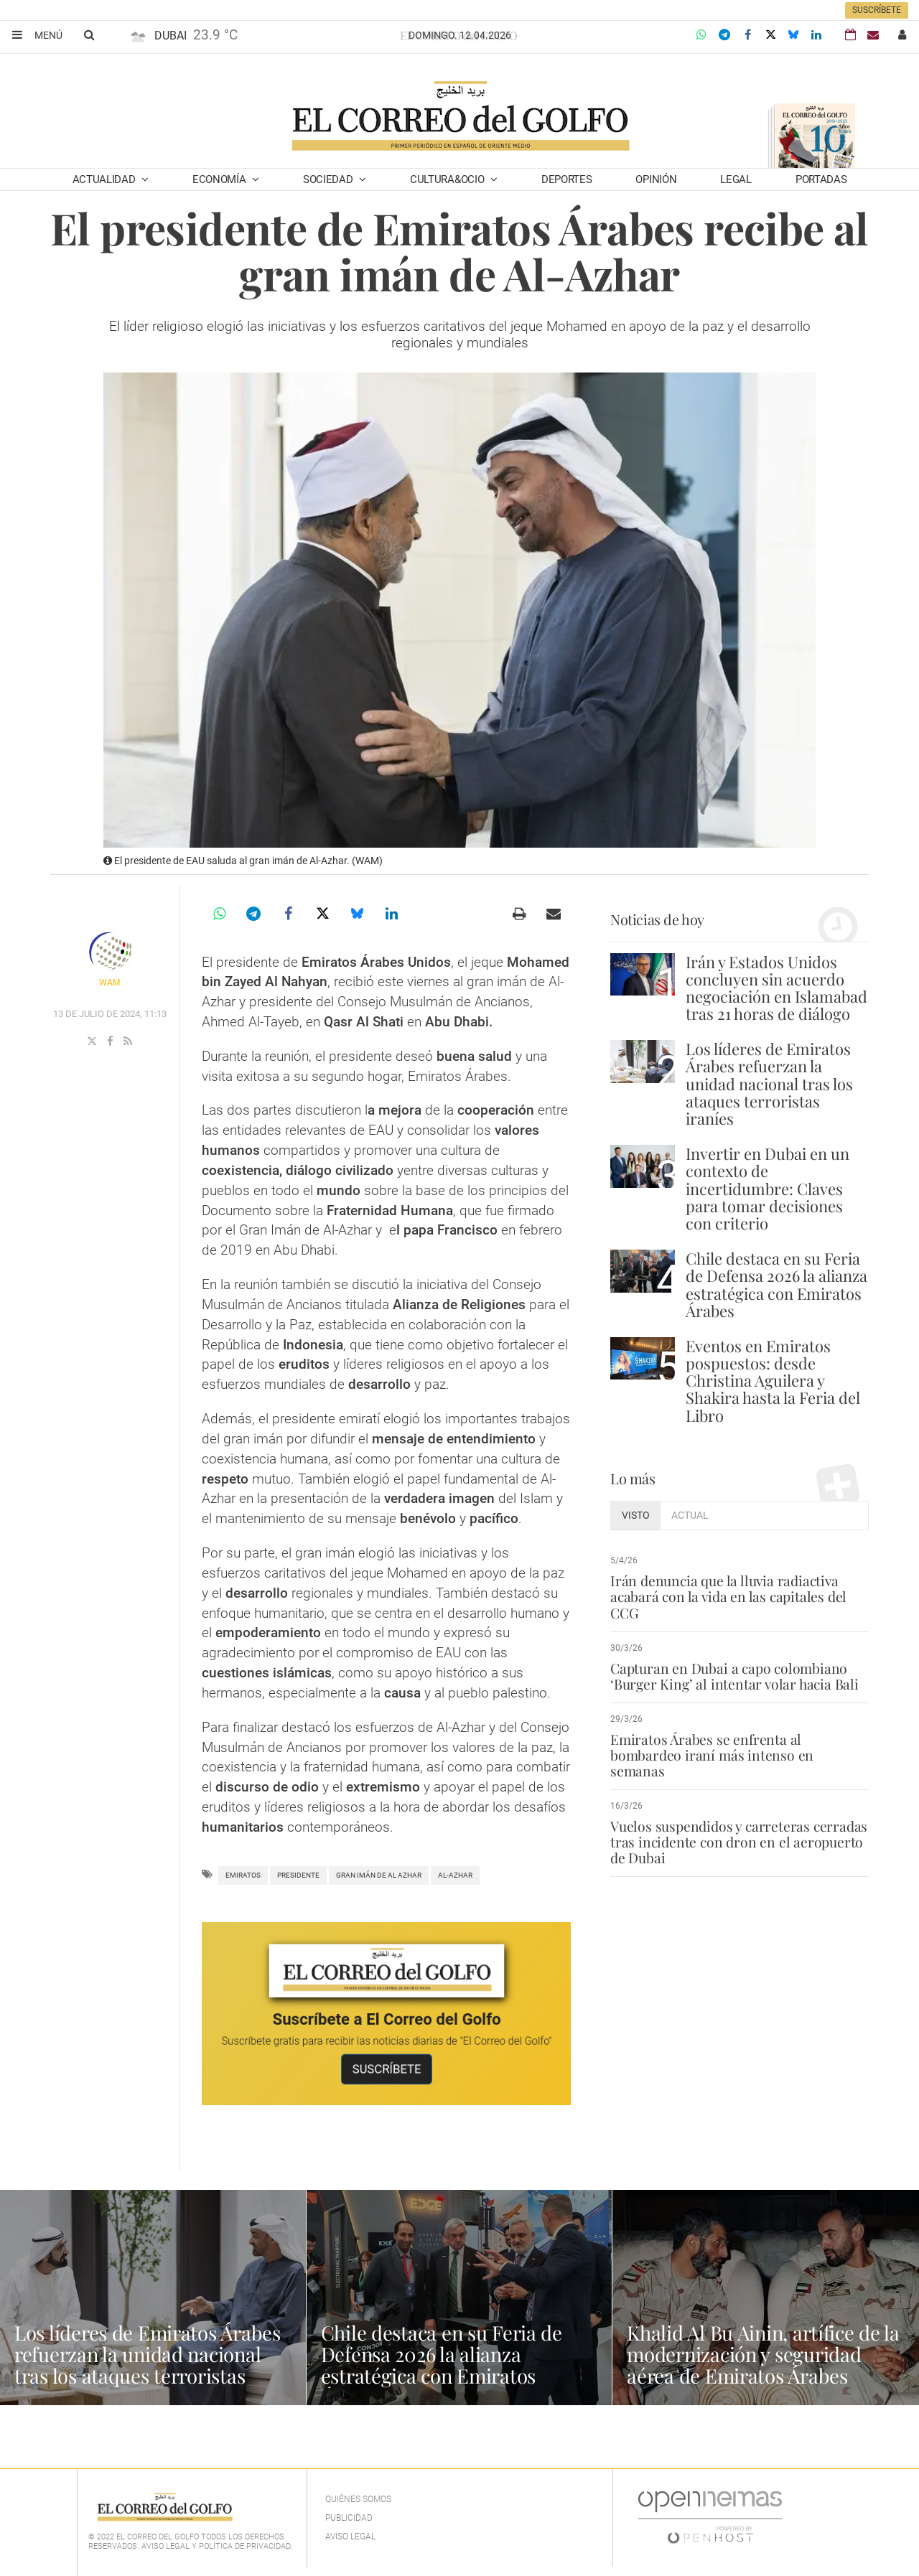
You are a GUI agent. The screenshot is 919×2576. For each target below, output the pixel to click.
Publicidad (349, 2518)
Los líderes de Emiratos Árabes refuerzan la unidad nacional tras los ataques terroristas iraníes (769, 1083)
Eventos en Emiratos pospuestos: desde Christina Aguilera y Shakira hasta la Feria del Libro (773, 1380)
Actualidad (106, 179)
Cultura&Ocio (448, 179)
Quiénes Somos (358, 2499)
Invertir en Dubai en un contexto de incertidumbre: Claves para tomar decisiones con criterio (767, 1188)
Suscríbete (876, 10)
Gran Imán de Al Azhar (378, 1875)
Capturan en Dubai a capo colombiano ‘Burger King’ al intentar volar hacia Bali (732, 1676)
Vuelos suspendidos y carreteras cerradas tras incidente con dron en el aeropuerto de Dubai (738, 1826)
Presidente (298, 1875)
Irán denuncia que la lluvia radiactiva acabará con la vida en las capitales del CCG (726, 1596)
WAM (109, 983)
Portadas (821, 179)
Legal (736, 179)
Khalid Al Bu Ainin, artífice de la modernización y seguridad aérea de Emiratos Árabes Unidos (764, 2364)
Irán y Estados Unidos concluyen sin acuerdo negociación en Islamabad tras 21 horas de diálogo (776, 988)
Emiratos (243, 1875)
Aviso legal (350, 2536)
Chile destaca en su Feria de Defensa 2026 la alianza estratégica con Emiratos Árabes (776, 1284)
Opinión (655, 179)
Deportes (566, 179)
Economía (220, 179)
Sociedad (329, 179)
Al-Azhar (455, 1875)
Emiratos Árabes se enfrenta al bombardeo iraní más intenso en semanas (739, 1747)
